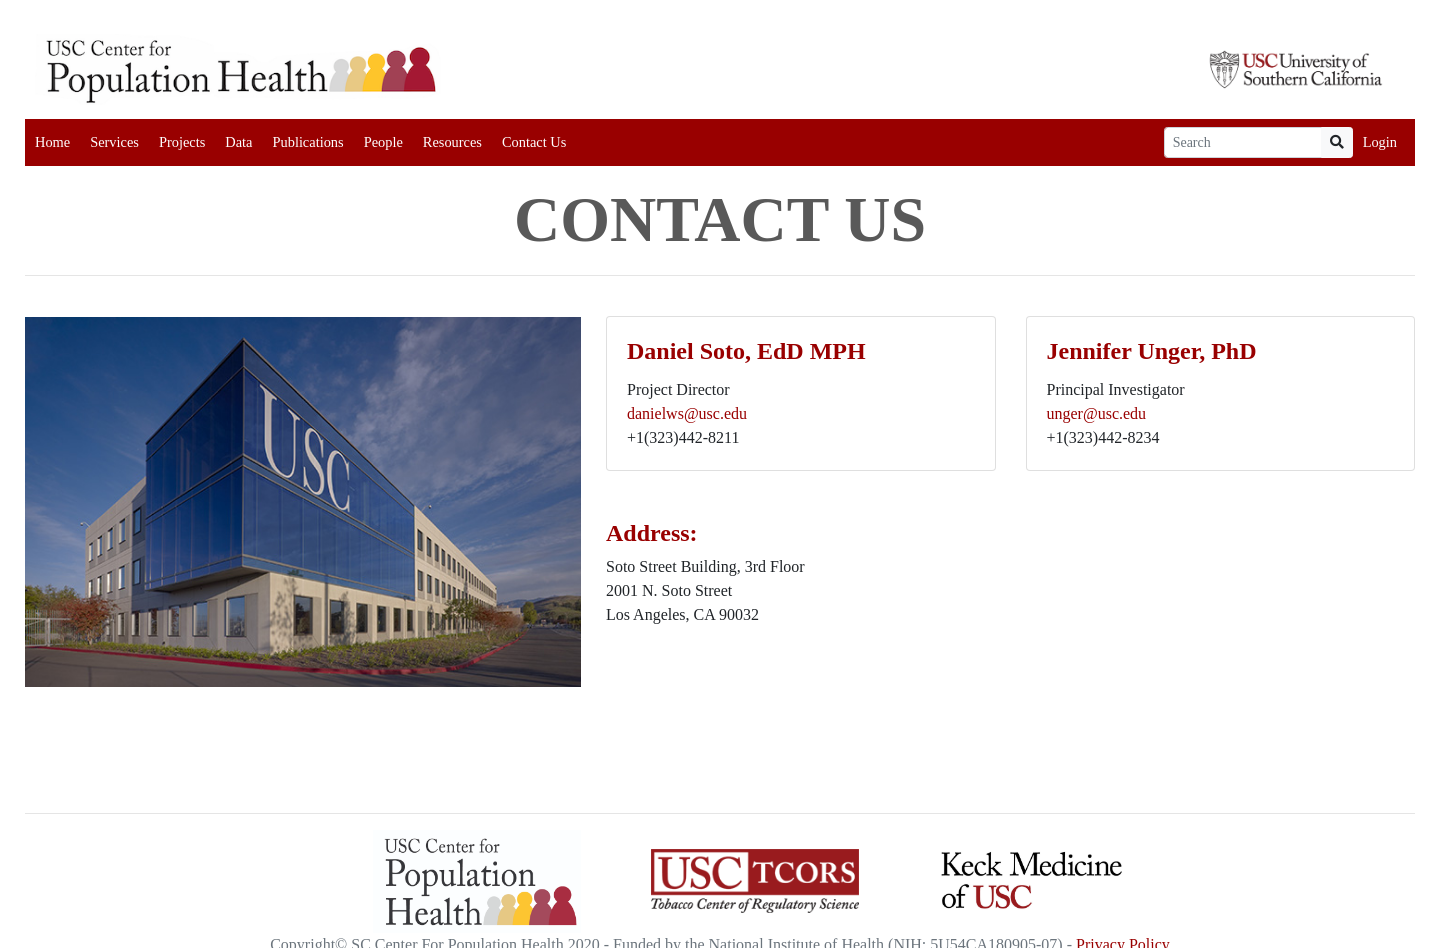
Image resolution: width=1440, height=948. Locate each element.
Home (52, 142)
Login (1380, 142)
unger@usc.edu (1097, 413)
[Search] (1243, 142)
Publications (307, 142)
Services (114, 142)
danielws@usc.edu (687, 413)
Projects (182, 142)
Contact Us (534, 142)
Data (238, 142)
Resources (452, 142)
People (383, 142)
